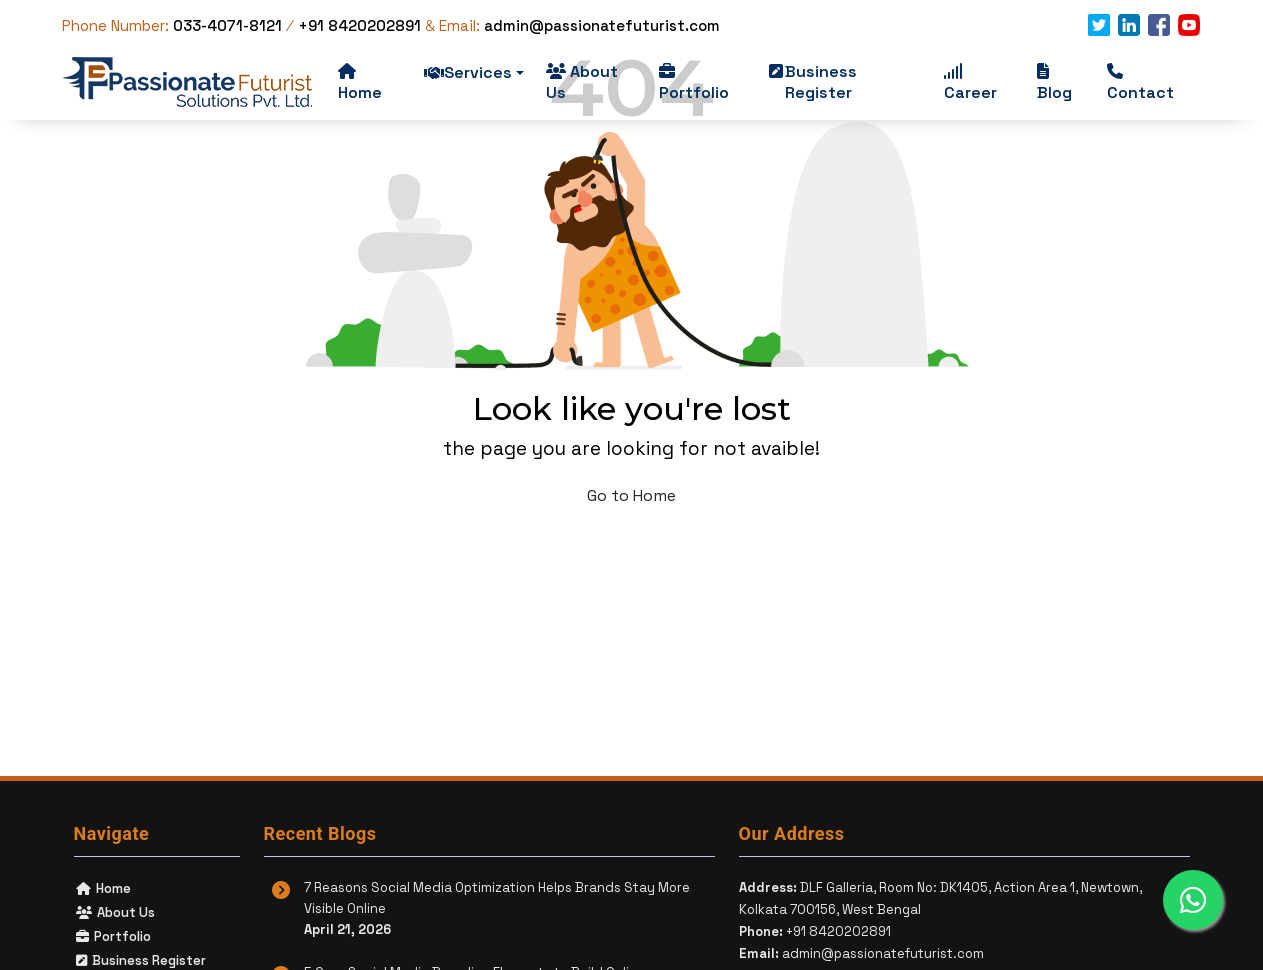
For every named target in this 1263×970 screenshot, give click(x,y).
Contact (1140, 83)
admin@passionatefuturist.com (602, 25)
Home (360, 83)
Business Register (813, 82)
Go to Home (631, 495)
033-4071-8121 (229, 25)
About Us (582, 82)
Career (970, 83)
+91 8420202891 (359, 25)
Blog (1054, 83)
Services (474, 72)
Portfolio (694, 83)
